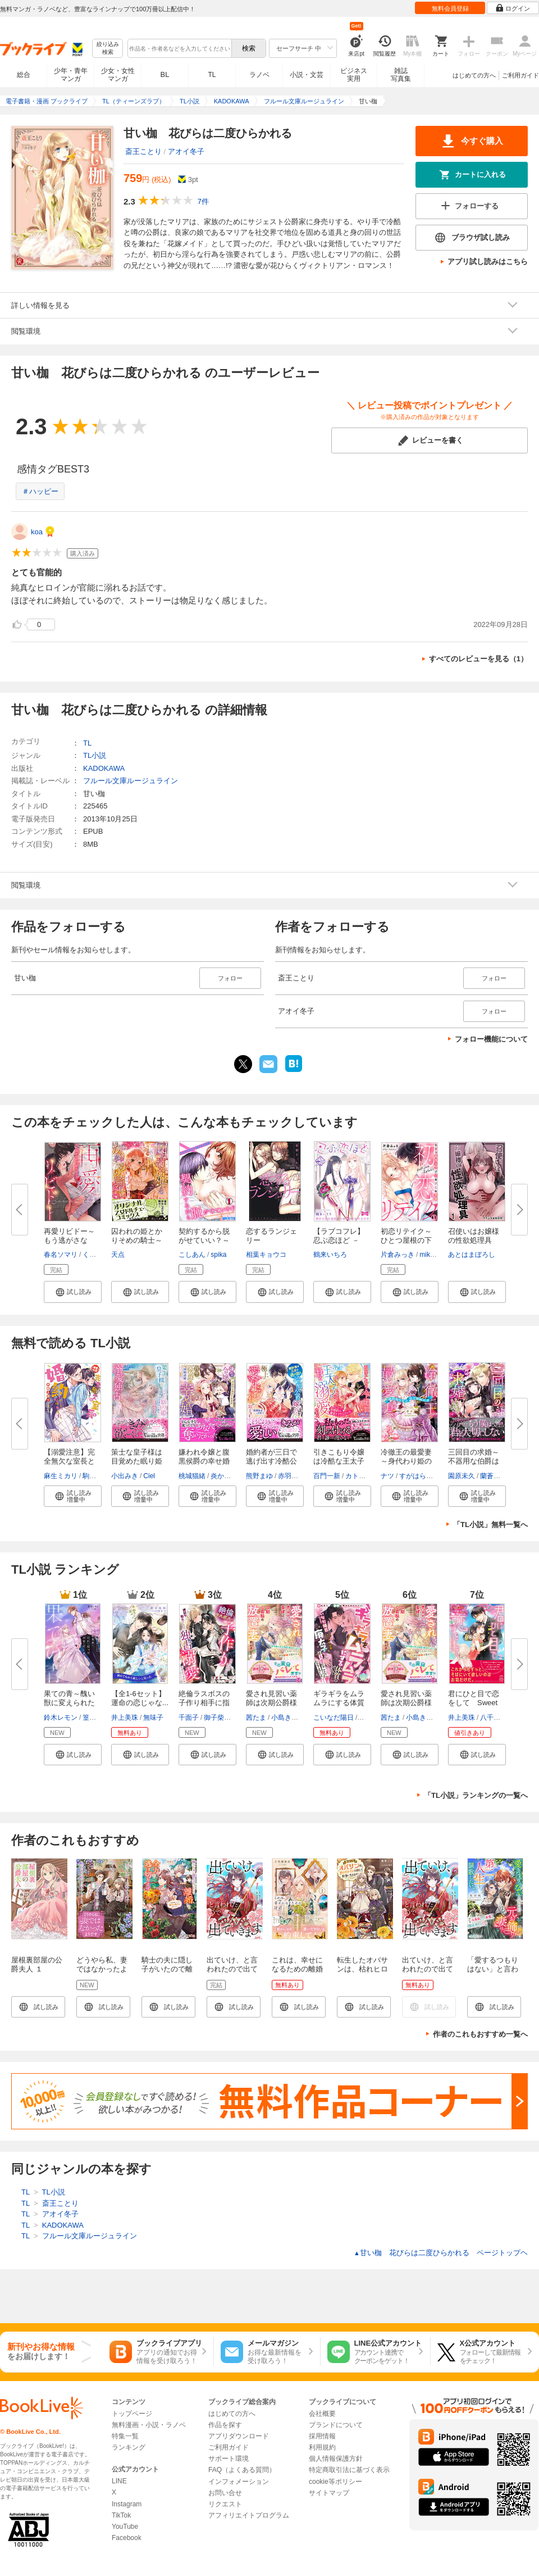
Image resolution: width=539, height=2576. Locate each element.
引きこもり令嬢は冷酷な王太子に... (338, 1461)
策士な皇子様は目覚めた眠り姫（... (136, 1461)
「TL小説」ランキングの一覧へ (476, 1795)
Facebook (126, 2538)
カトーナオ (362, 1476)
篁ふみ (93, 1717)
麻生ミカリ (60, 1476)
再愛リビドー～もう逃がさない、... (69, 1240)
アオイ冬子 (186, 151)
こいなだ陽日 (333, 1717)
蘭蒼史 (490, 1476)
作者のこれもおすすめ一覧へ (480, 2034)
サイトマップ (329, 2493)
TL (212, 75)
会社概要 (322, 2414)
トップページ (132, 2414)
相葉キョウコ (266, 1255)
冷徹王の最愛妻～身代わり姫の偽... (406, 1461)
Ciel (149, 1476)
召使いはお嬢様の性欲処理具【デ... (473, 1240)
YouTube (125, 2526)
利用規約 (322, 2447)
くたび (93, 1255)
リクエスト (225, 2504)
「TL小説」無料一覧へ (490, 1524)
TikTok (121, 2515)
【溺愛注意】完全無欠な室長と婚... (69, 1461)
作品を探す (225, 2425)
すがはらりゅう (422, 1476)
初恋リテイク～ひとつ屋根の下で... (406, 1240)
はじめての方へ (474, 75)
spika (218, 1255)
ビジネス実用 (353, 75)
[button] (73, 1291)
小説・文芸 (306, 75)
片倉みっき (397, 1255)
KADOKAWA (104, 768)
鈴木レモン (60, 1717)
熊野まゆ (259, 1476)
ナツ (387, 1476)
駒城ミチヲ (99, 1476)
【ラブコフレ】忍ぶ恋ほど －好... (338, 1240)
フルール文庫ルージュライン (130, 780)
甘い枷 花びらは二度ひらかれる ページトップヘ (441, 2252)
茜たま (256, 1717)
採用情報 (322, 2436)
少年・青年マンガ (71, 75)
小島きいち (288, 1717)
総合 (23, 75)
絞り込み (108, 48)
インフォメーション (238, 2482)
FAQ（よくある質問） (242, 2470)
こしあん (192, 1255)
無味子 (153, 1717)
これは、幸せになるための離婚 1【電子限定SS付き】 (301, 1973)
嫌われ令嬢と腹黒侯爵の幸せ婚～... (204, 1461)
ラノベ (259, 75)
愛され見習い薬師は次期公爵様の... (271, 1702)
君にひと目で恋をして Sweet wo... (473, 1702)
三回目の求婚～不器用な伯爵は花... (473, 1461)
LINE (119, 2481)
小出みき (124, 1476)
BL (165, 74)
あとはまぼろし (471, 1255)
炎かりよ (224, 1476)
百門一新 (326, 1476)
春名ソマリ (60, 1255)
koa (37, 532)
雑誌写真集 (401, 75)
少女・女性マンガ (118, 75)
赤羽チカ (291, 1476)
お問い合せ (225, 2493)
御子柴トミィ (224, 1717)
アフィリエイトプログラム (248, 2515)
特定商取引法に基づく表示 (349, 2470)
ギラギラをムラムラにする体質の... (338, 1702)
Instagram (126, 2504)
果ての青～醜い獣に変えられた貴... (69, 1702)
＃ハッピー (40, 491)
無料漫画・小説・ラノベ (149, 2425)
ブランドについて (336, 2425)
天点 (118, 1255)
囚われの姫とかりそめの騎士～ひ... (136, 1240)
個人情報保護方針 (336, 2459)
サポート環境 (228, 2459)
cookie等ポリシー (335, 2482)
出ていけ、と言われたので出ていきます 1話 (427, 1969)
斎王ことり (143, 151)
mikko (428, 1255)
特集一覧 (125, 2436)
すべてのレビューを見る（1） (478, 659)
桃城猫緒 (192, 1476)
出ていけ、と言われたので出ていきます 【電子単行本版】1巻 (233, 1973)
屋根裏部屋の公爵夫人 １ (36, 1964)
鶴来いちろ (330, 1255)
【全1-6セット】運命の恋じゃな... (139, 1698)
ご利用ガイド (520, 75)
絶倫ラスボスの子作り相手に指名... (204, 1702)
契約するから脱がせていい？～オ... (204, 1240)
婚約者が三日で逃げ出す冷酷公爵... (271, 1461)
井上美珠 (124, 1717)
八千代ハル (497, 1717)
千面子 (189, 1717)
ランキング (128, 2447)
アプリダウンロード (238, 2436)
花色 (365, 1717)
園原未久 (461, 1476)
